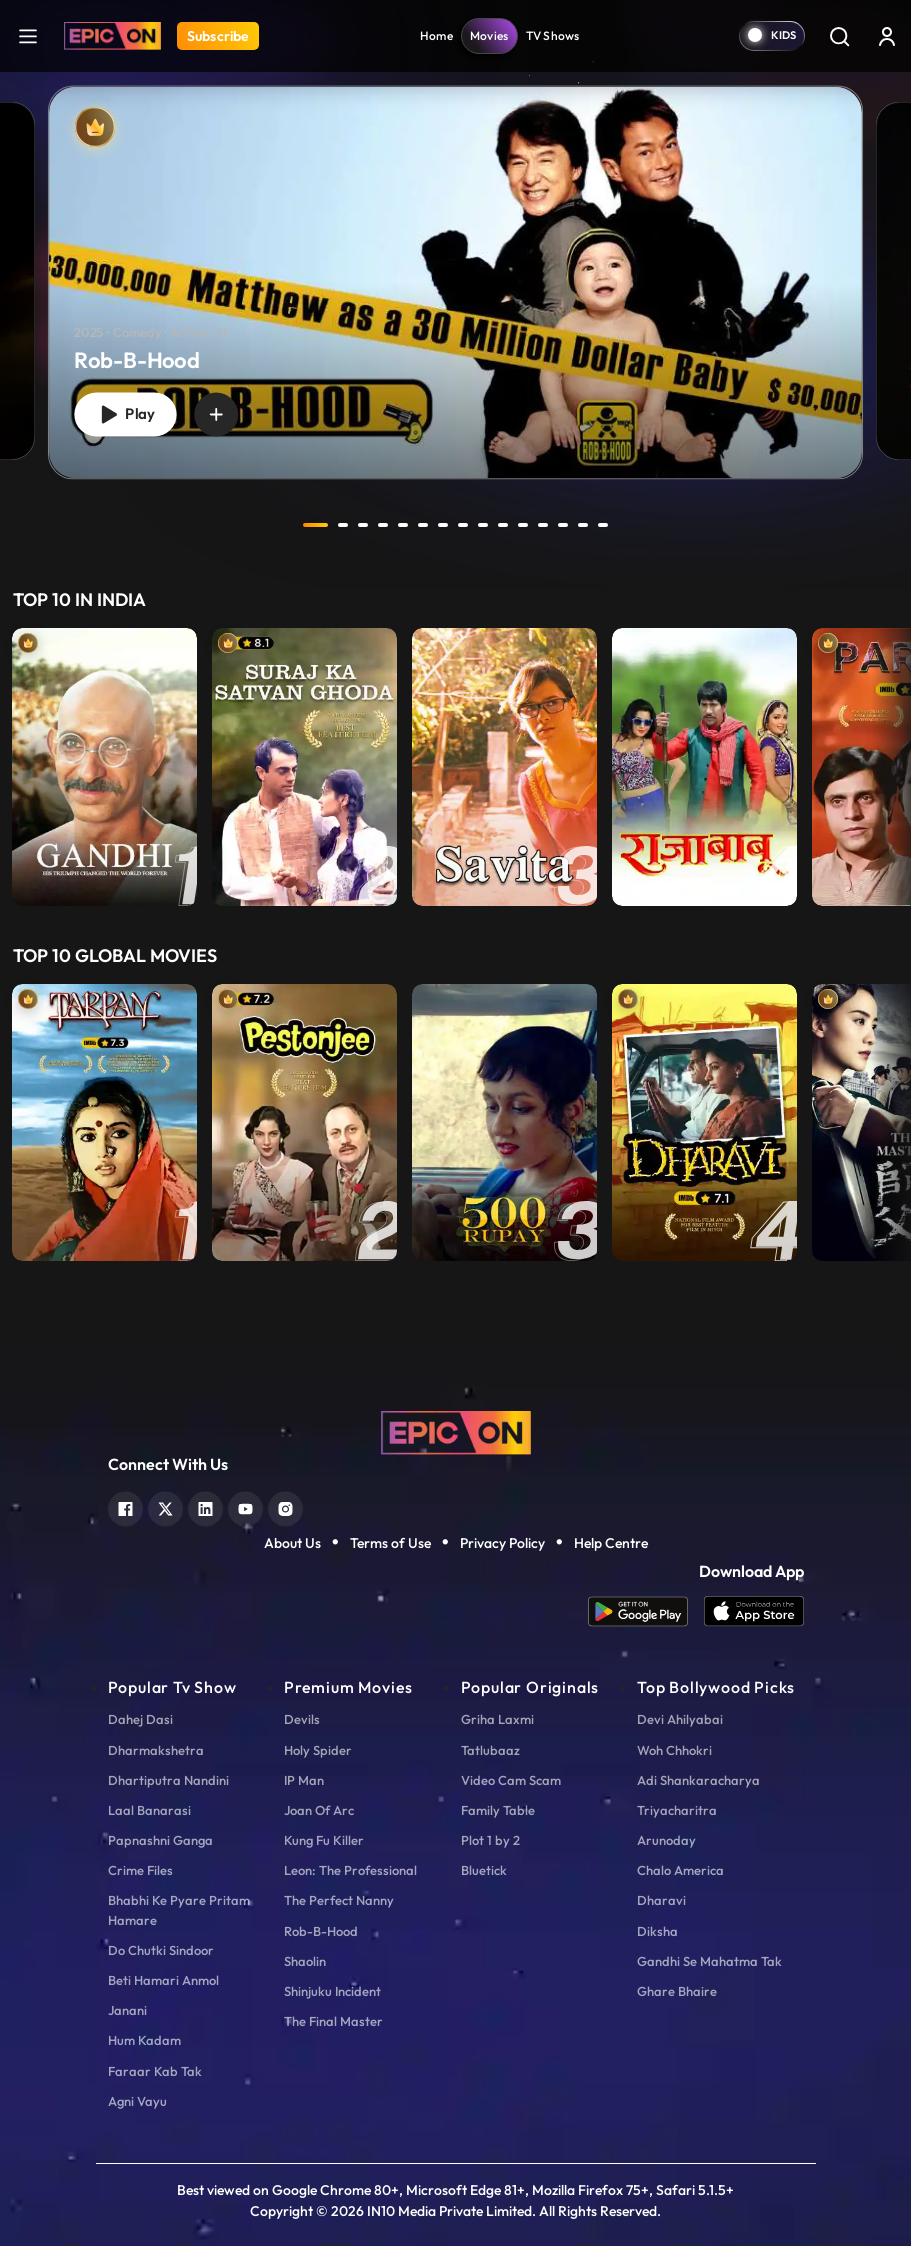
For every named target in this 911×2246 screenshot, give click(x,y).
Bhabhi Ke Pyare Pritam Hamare (179, 1909)
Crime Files (140, 1870)
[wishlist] (216, 414)
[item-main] (104, 767)
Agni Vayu (137, 2101)
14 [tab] (584, 525)
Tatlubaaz (490, 1750)
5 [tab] (404, 525)
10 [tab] (504, 525)
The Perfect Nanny (339, 1900)
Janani (127, 2010)
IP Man (304, 1780)
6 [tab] (424, 525)
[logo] (456, 1431)
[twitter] (165, 1506)
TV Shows (553, 35)
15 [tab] (604, 525)
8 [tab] (464, 525)
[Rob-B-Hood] (455, 283)
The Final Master (333, 2021)
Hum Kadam (144, 2040)
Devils (302, 1719)
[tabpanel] (455, 266)
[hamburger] (28, 35)
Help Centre (611, 1543)
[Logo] (112, 36)
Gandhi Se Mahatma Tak (709, 1961)
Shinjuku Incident (332, 1991)
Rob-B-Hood (321, 1931)
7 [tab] (444, 525)
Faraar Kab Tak (155, 2071)
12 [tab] (544, 525)
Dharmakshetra (156, 1750)
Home (436, 35)
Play (125, 414)
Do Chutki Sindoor (161, 1950)
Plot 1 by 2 (490, 1840)
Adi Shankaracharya (698, 1780)
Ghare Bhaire (677, 1991)
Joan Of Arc (319, 1810)
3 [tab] (364, 525)
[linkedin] (205, 1506)
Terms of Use (390, 1543)
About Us (292, 1543)
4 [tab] (384, 525)
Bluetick (484, 1870)
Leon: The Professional (350, 1870)
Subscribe (218, 36)
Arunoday (666, 1840)
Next (891, 767)
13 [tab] (564, 525)
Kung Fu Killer (324, 1840)
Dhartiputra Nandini (168, 1780)
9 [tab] (484, 525)
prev (263, 525)
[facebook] (125, 1506)
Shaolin (305, 1961)
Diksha (657, 1931)
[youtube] (245, 1506)
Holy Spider (318, 1750)
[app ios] (754, 1611)
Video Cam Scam (511, 1780)
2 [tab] (344, 525)
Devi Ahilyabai (680, 1719)
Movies (489, 35)
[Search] (839, 36)
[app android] (646, 1611)
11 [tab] (524, 525)
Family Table (498, 1810)
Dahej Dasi (140, 1719)
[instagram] (285, 1506)
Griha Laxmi (497, 1719)
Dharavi (661, 1900)
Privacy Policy (502, 1543)
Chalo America (680, 1870)
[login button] (887, 36)
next (649, 525)
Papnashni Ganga (160, 1840)
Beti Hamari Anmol (163, 1980)
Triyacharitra (677, 1810)
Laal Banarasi (149, 1810)
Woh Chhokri (674, 1750)
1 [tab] (316, 525)
